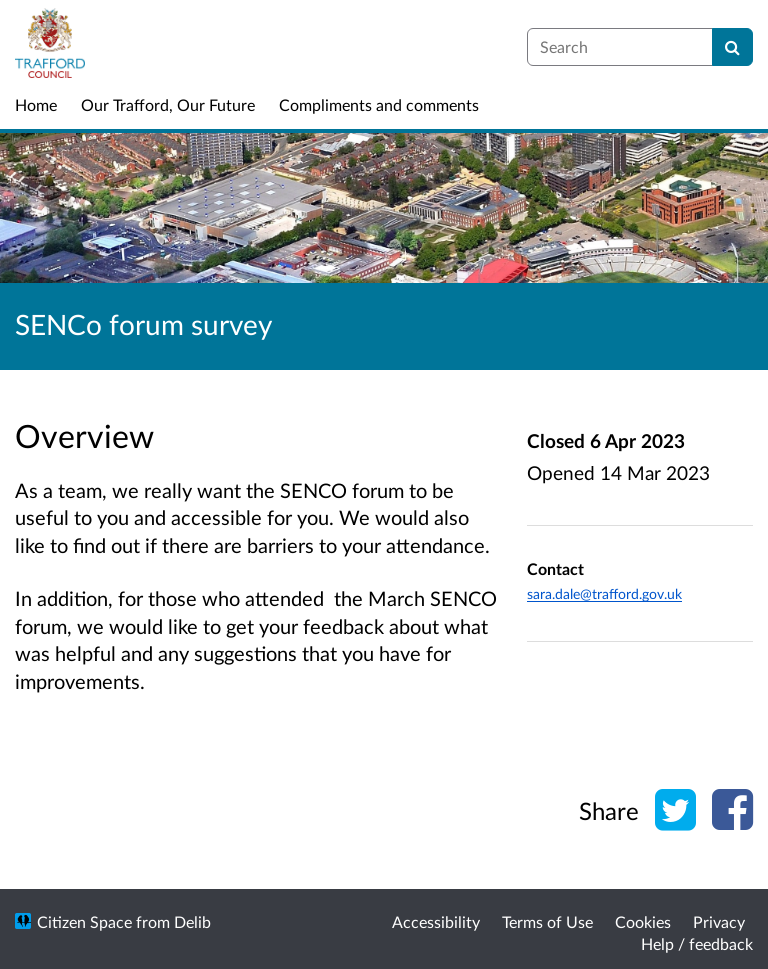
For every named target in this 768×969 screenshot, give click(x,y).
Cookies (643, 921)
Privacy (719, 921)
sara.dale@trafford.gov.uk (604, 593)
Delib (192, 921)
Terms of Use (547, 921)
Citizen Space (84, 921)
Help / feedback (697, 943)
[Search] (732, 47)
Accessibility (436, 921)
